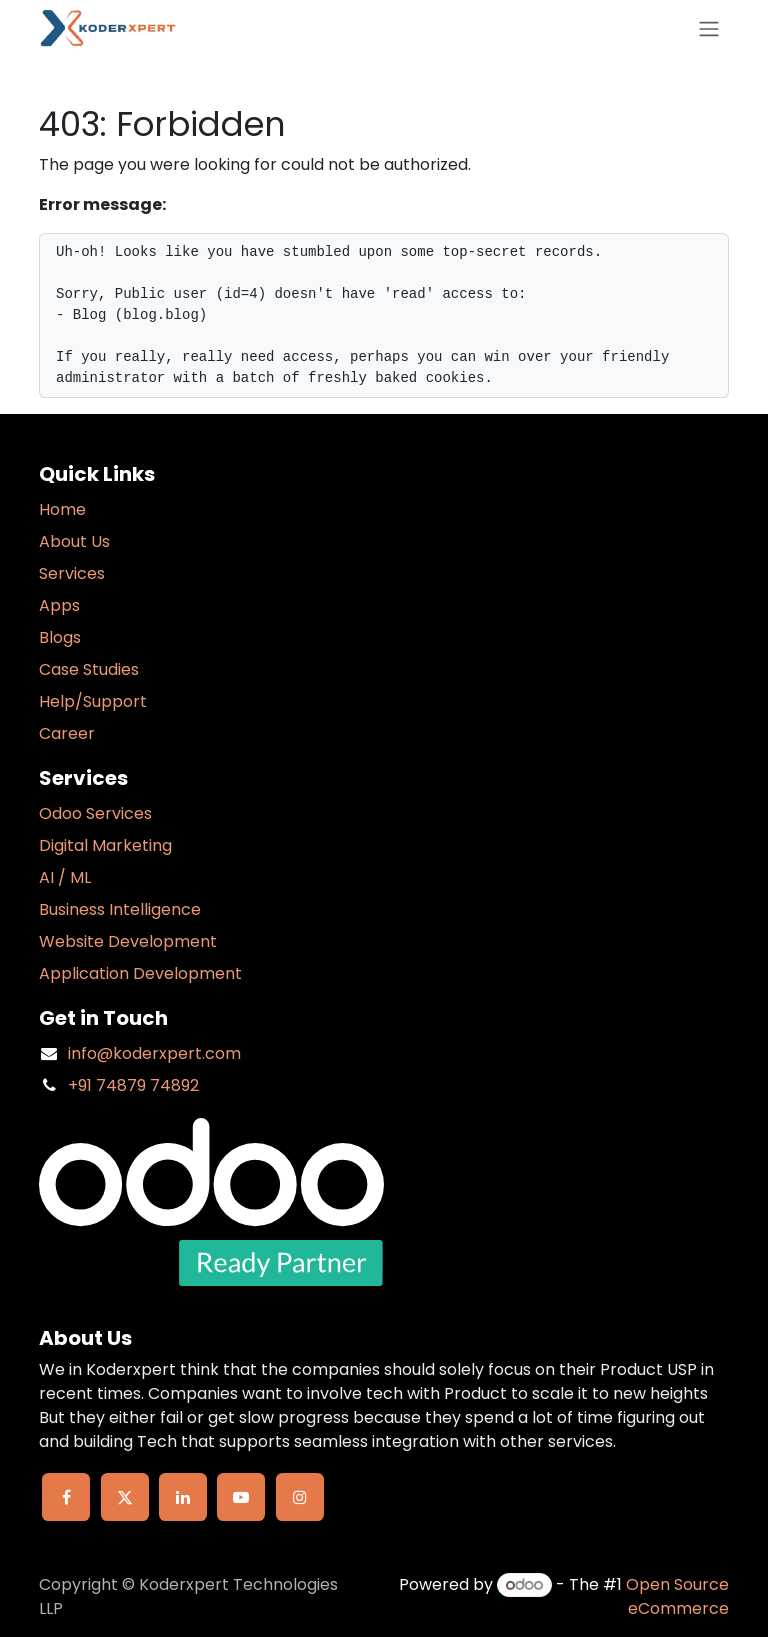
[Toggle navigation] (709, 28)
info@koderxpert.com (154, 1053)
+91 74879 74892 (133, 1085)
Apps (59, 605)
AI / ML (65, 877)
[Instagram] (300, 1497)
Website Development (128, 941)
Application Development (140, 973)
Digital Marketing (105, 845)
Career (67, 733)
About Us (74, 541)
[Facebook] (66, 1497)
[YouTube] (241, 1497)
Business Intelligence (120, 909)
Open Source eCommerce (677, 1596)
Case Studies (89, 669)
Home (62, 509)
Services (72, 573)
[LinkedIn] (183, 1497)
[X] (125, 1497)
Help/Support (93, 701)
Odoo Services (95, 813)
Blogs (60, 637)
